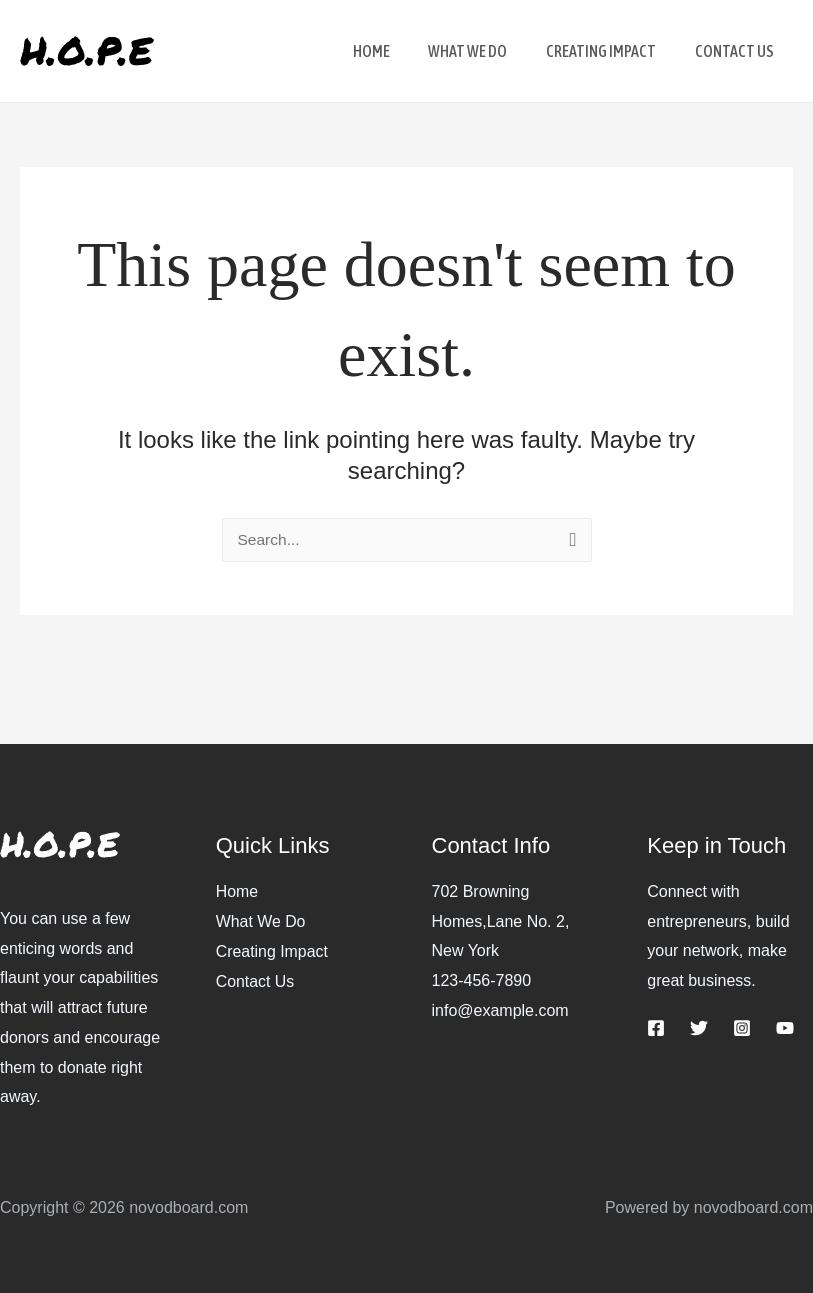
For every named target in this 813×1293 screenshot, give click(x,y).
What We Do (261, 921)
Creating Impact (272, 950)
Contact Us (255, 980)
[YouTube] (785, 1028)
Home (237, 891)
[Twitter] (699, 1028)
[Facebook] (656, 1028)
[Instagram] (742, 1028)
